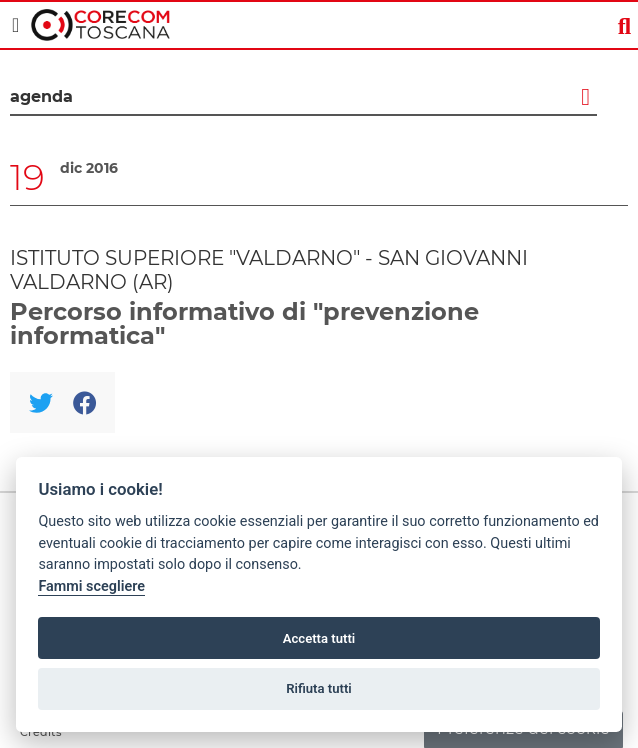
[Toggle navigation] (15, 25)
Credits (41, 732)
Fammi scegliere (91, 586)
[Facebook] (84, 402)
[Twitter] (40, 402)
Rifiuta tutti (319, 688)
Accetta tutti (319, 638)
